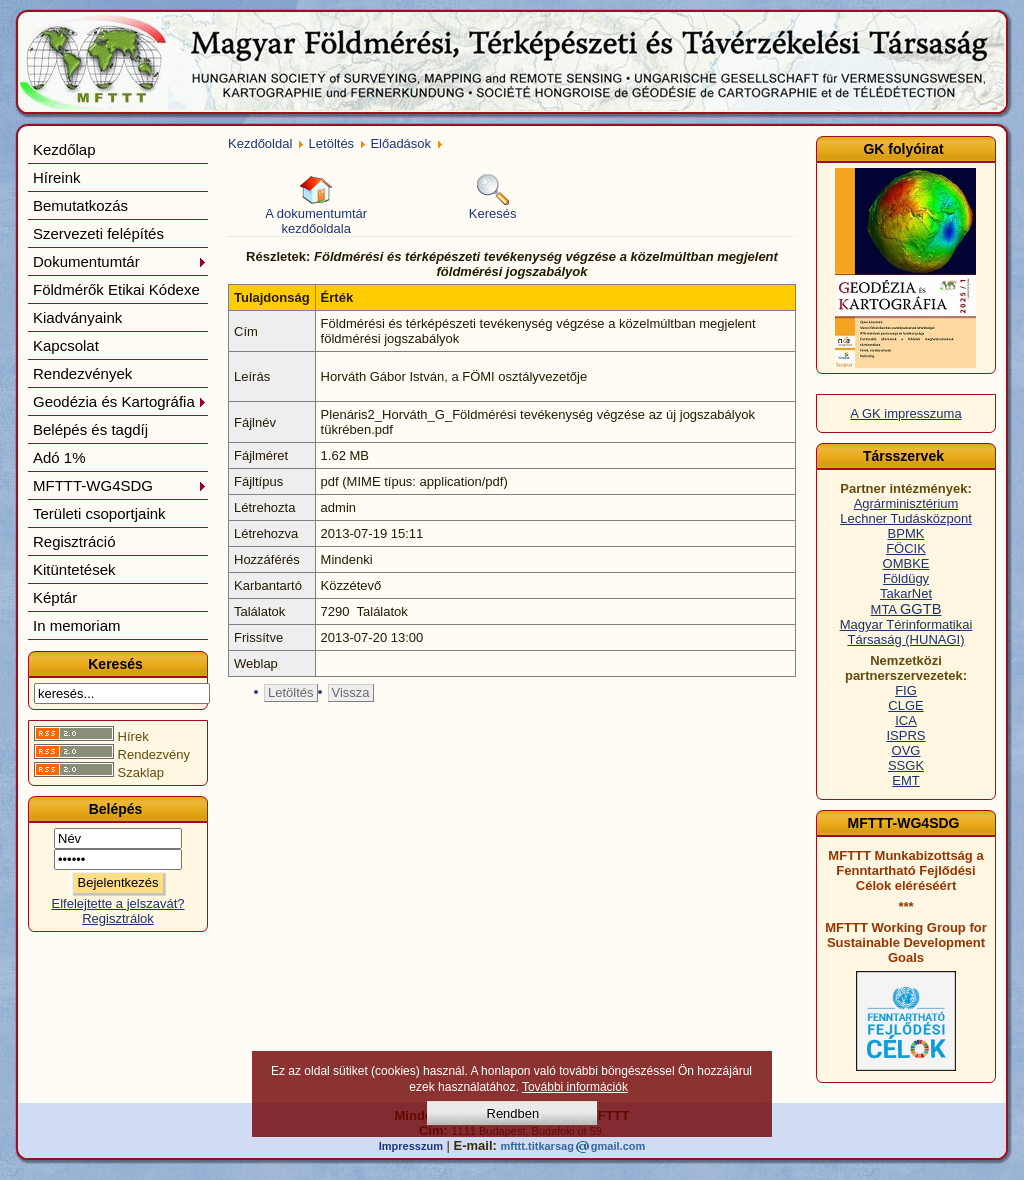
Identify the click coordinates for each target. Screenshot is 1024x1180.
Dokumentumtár (120, 261)
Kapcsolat (66, 345)
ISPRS (905, 735)
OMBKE (906, 563)
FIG (906, 690)
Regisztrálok (118, 918)
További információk (575, 1087)
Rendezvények (82, 373)
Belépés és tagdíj (90, 429)
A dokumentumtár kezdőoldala (316, 205)
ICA (906, 720)
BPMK (906, 533)
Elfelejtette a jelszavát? (118, 903)
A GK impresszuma (905, 413)
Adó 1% (59, 457)
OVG (906, 750)
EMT (905, 780)
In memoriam (77, 625)
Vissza (351, 692)
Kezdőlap (64, 149)
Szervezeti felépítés (98, 233)
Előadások (400, 143)
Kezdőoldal (260, 143)
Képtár (55, 597)
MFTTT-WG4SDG (120, 485)
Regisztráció (74, 541)
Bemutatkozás (80, 205)
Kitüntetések (74, 569)
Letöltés (332, 143)
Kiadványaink (77, 317)
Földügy (906, 578)
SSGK (906, 765)
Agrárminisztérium (906, 503)
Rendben (513, 1113)
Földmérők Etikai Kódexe (116, 289)
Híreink (57, 177)
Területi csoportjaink (99, 513)
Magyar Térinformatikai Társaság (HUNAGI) (906, 632)
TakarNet (906, 593)
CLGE (905, 705)
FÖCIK (906, 548)
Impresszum (411, 1146)
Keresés (493, 197)
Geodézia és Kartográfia (120, 401)
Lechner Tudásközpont (906, 518)
